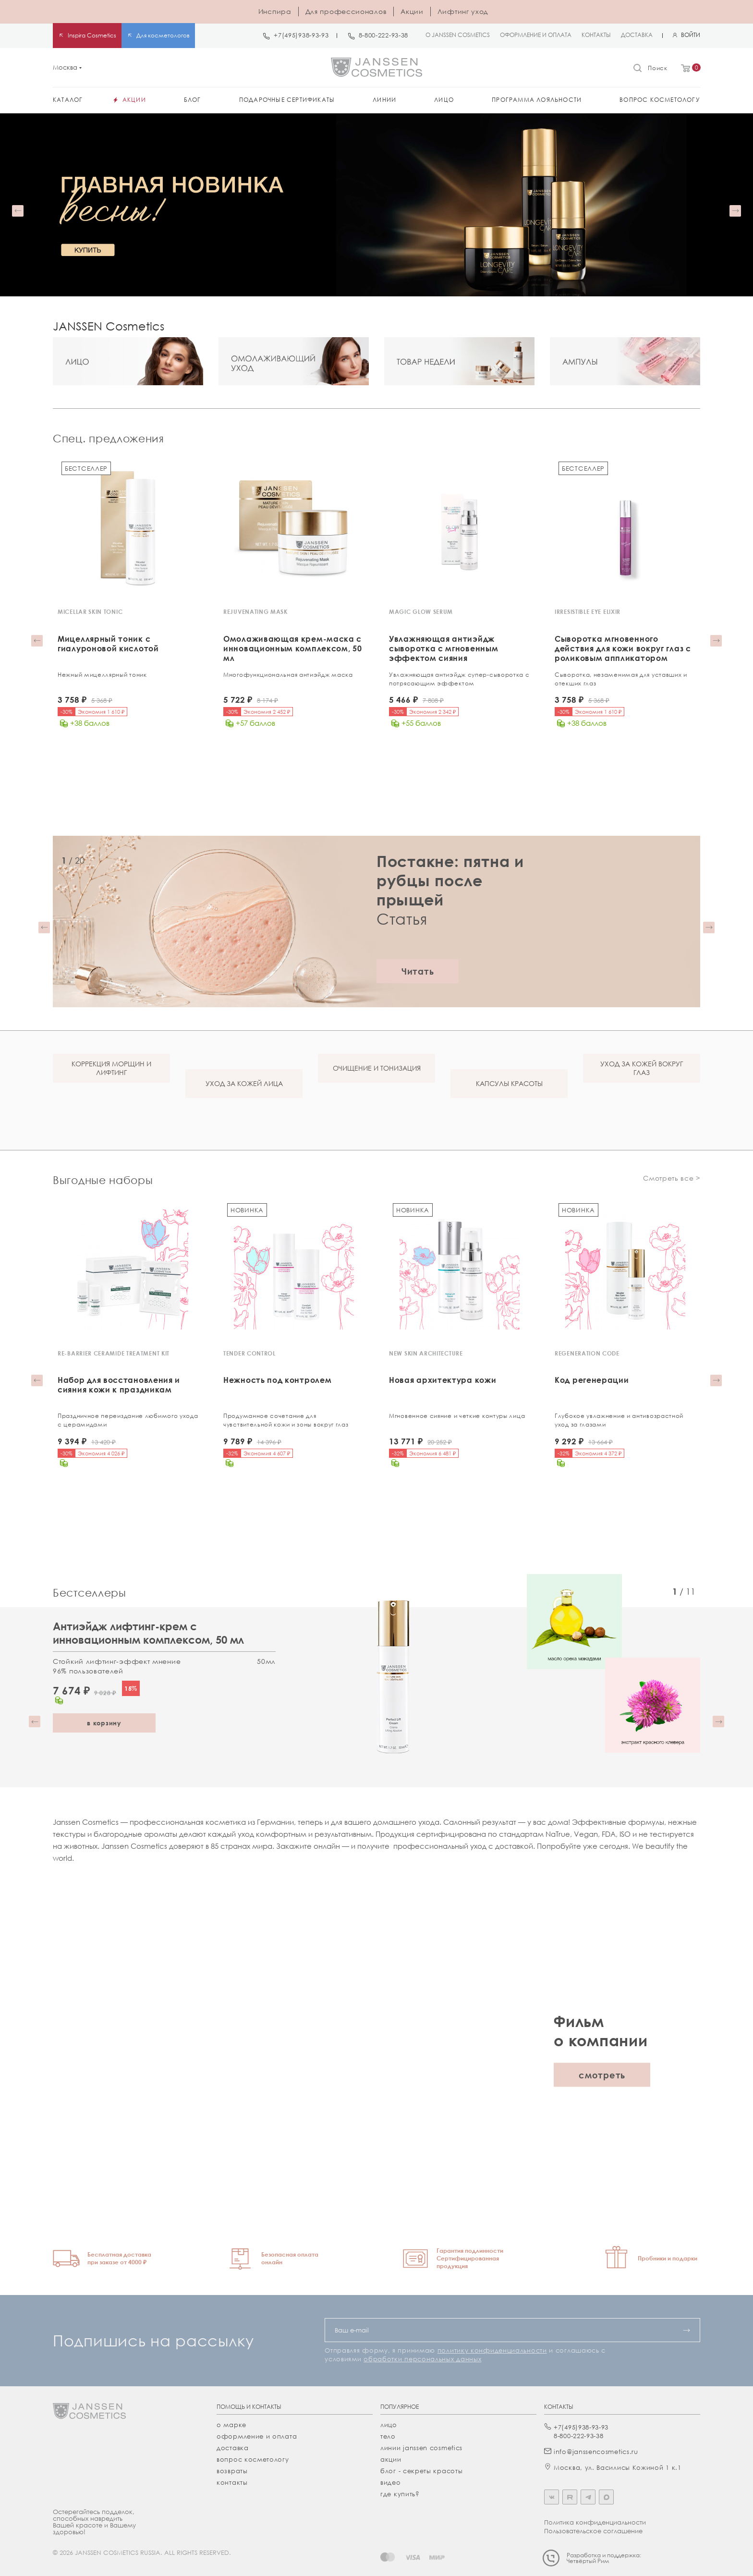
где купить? (400, 2492)
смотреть (602, 2073)
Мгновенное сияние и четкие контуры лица (457, 1414)
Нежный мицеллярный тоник (102, 674)
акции (390, 2457)
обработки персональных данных (422, 2357)
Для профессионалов (346, 11)
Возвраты (232, 2469)
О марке (231, 2422)
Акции (412, 11)
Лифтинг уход (462, 11)
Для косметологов (163, 35)
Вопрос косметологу (253, 2457)
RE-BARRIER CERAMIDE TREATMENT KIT (114, 1352)
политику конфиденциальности (492, 2348)
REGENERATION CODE (587, 1352)
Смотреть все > (671, 1177)
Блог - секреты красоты (421, 2469)
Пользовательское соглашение (593, 2529)
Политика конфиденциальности (595, 2520)
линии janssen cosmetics (421, 2445)
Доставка (233, 2445)
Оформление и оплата (257, 2434)
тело (388, 2434)
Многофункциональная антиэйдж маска (288, 674)
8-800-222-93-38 (384, 35)
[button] (18, 211)
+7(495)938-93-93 (301, 35)
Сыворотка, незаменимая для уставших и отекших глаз (621, 679)
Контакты (232, 2480)
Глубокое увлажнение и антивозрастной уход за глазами (619, 1419)
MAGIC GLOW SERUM (421, 611)
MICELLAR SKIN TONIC (90, 611)
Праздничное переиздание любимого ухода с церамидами (128, 1419)
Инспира (274, 11)
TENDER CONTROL (249, 1352)
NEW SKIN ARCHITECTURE (426, 1352)
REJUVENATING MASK (255, 611)
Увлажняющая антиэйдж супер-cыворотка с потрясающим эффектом (459, 679)
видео (390, 2480)
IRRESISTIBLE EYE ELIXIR (587, 611)
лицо (388, 2422)
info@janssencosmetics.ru (596, 2450)
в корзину (104, 1721)
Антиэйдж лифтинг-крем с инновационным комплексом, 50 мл (148, 1631)
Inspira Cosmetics (92, 35)
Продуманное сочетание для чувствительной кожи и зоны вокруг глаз (286, 1419)
